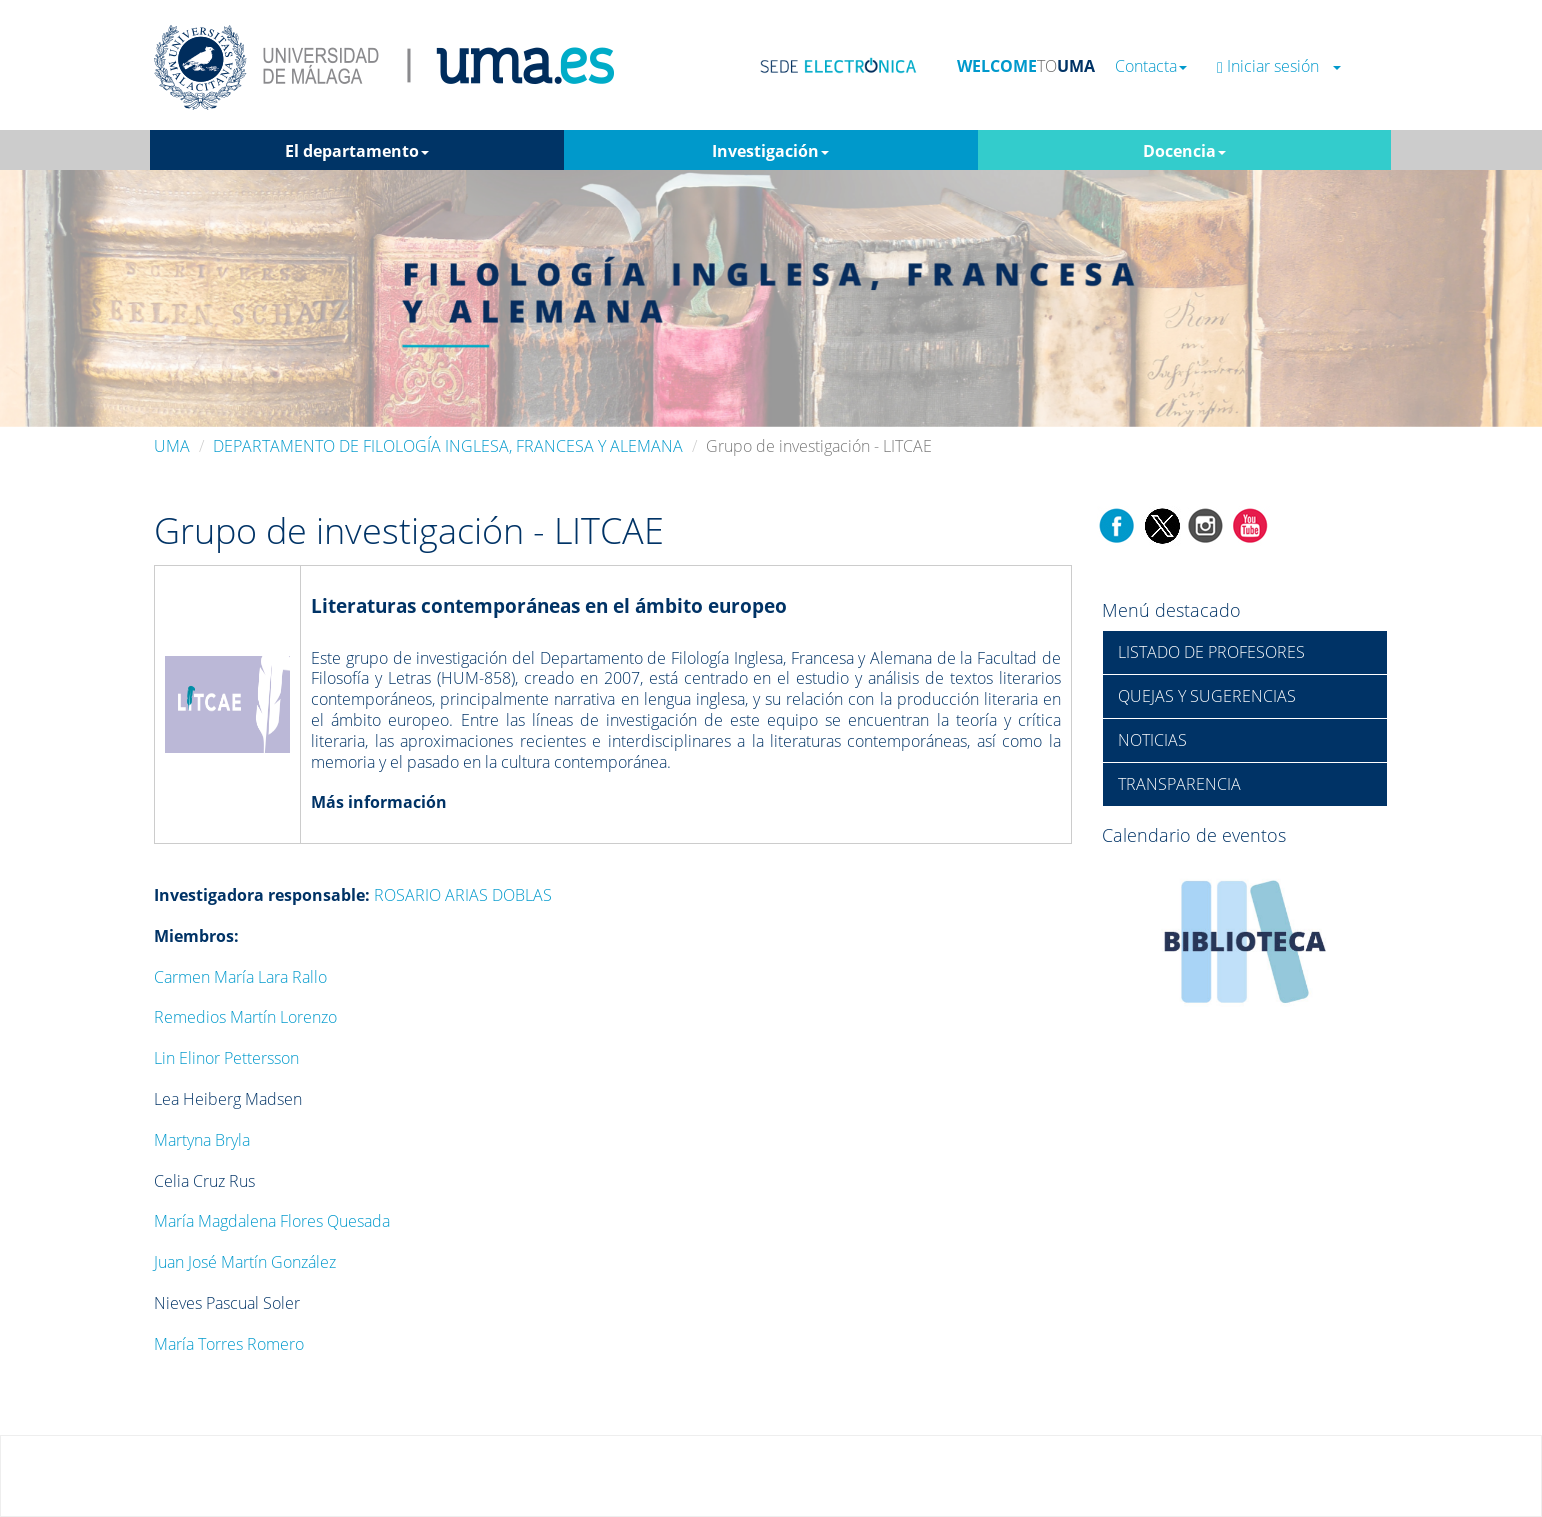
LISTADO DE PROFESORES (1211, 652)
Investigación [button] (770, 151)
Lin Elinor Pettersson (226, 1058)
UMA (172, 446)
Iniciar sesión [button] (1279, 66)
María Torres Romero (229, 1344)
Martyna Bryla (202, 1140)
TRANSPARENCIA (1179, 784)
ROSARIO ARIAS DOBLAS (463, 895)
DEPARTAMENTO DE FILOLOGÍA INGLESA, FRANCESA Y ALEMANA (448, 446)
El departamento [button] (357, 151)
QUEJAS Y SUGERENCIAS (1207, 696)
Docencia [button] (1184, 151)
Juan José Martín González (245, 1262)
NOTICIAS (1152, 740)
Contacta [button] (1151, 66)
